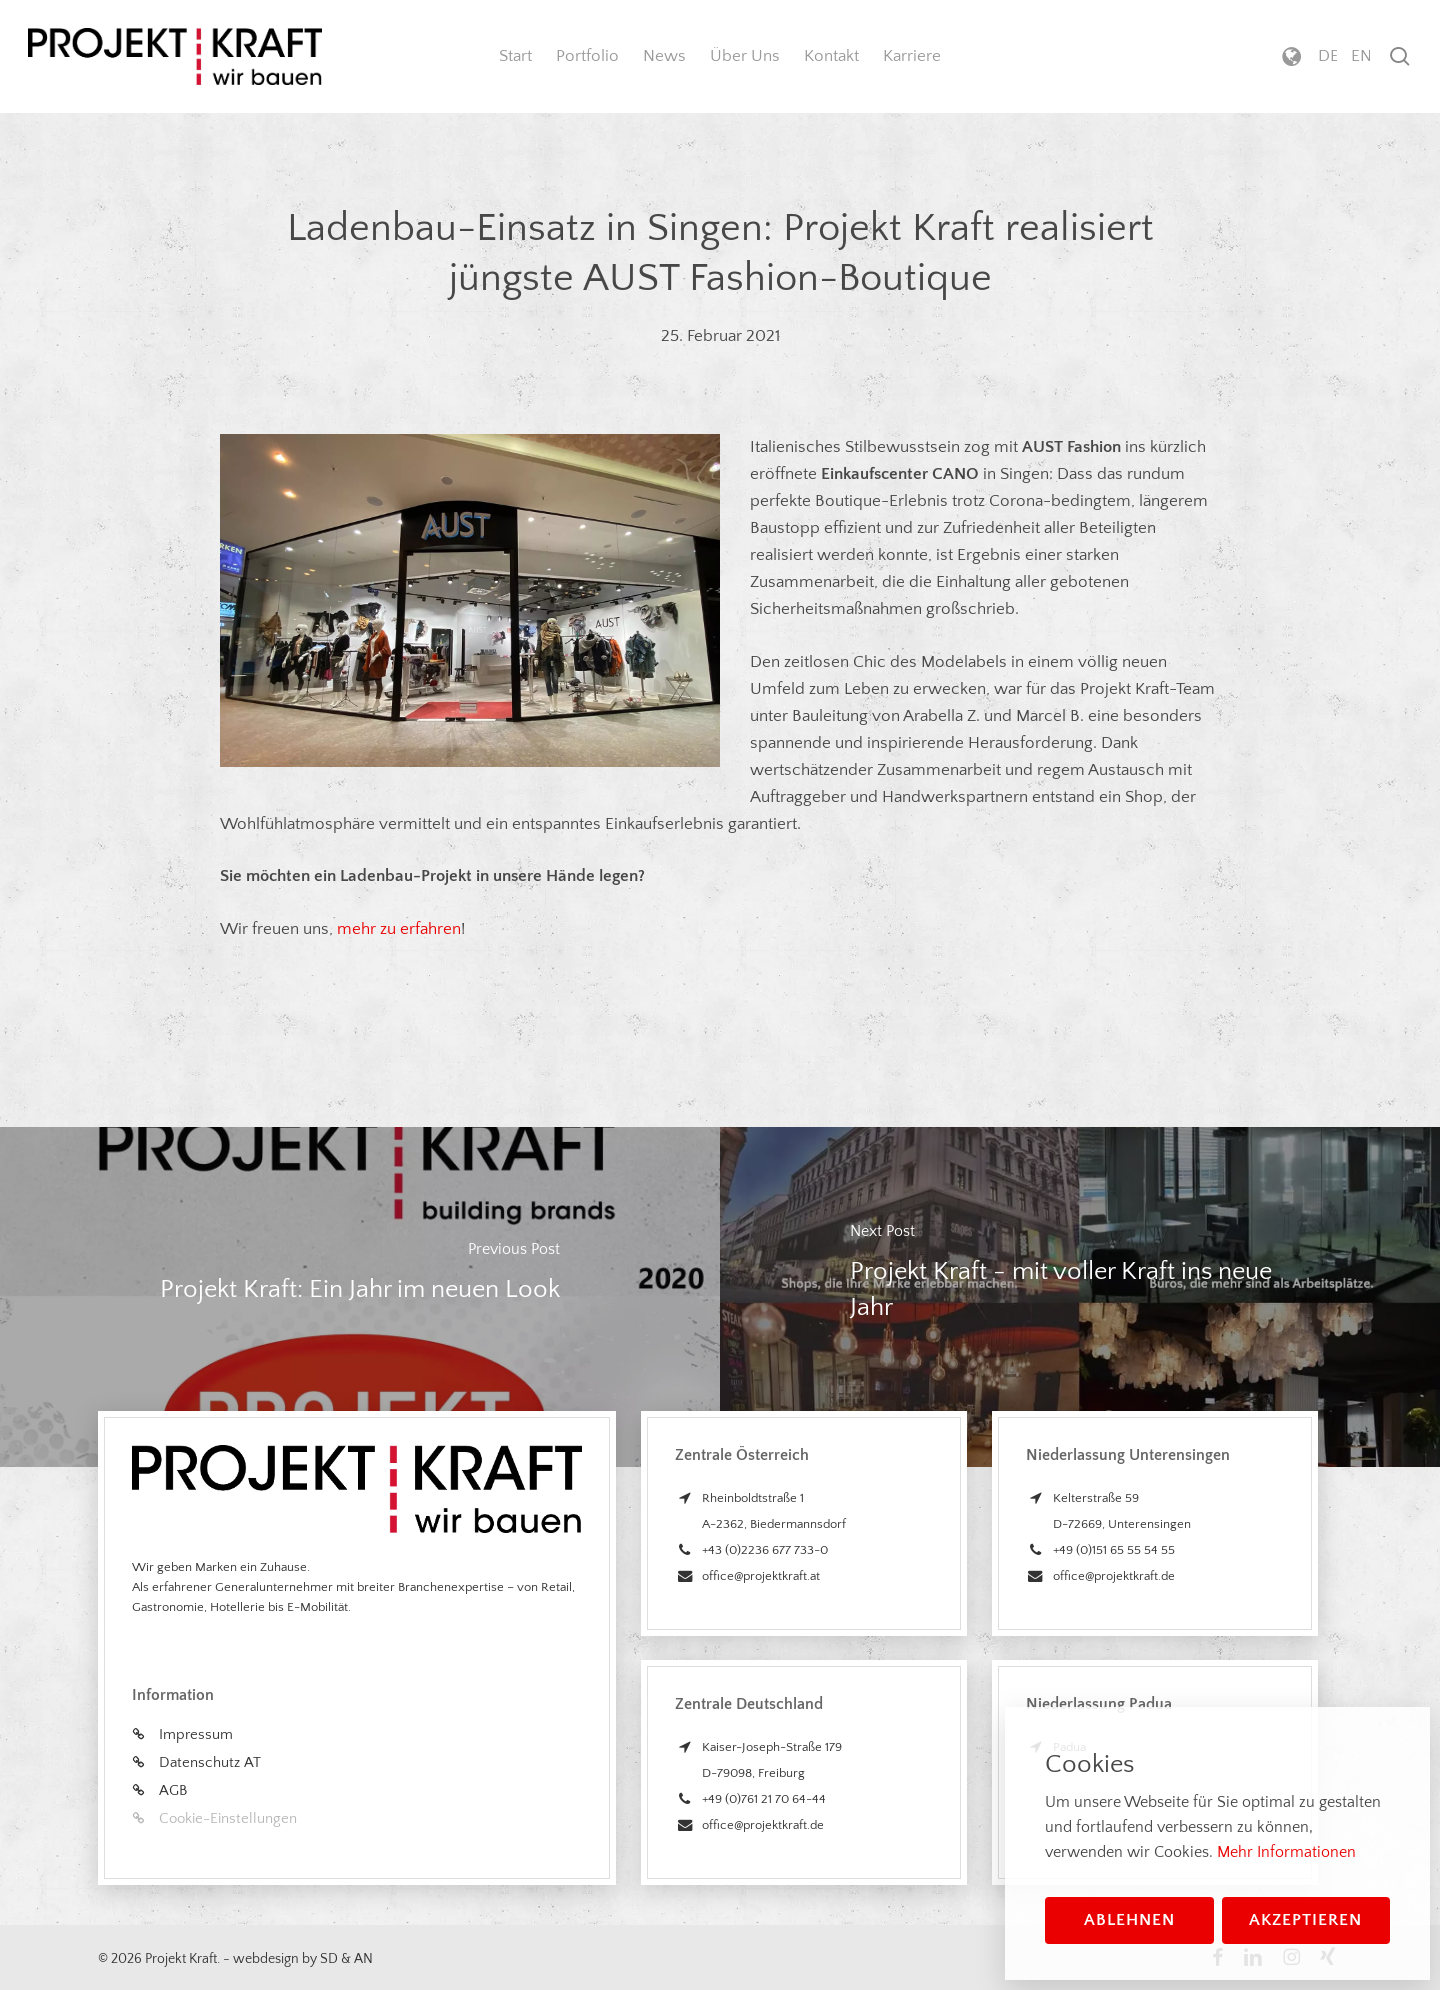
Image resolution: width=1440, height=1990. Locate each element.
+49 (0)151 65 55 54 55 (1114, 1550)
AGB (173, 1790)
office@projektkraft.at (761, 1576)
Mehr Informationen (1286, 1852)
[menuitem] (1327, 56)
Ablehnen (1129, 1920)
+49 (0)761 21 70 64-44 (764, 1799)
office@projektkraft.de (763, 1825)
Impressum (196, 1734)
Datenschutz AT (210, 1762)
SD (329, 1959)
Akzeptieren (1305, 1920)
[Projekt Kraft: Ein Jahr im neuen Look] (360, 1297)
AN (363, 1959)
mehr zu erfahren (399, 929)
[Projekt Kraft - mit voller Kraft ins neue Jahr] (1080, 1297)
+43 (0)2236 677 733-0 (765, 1550)
